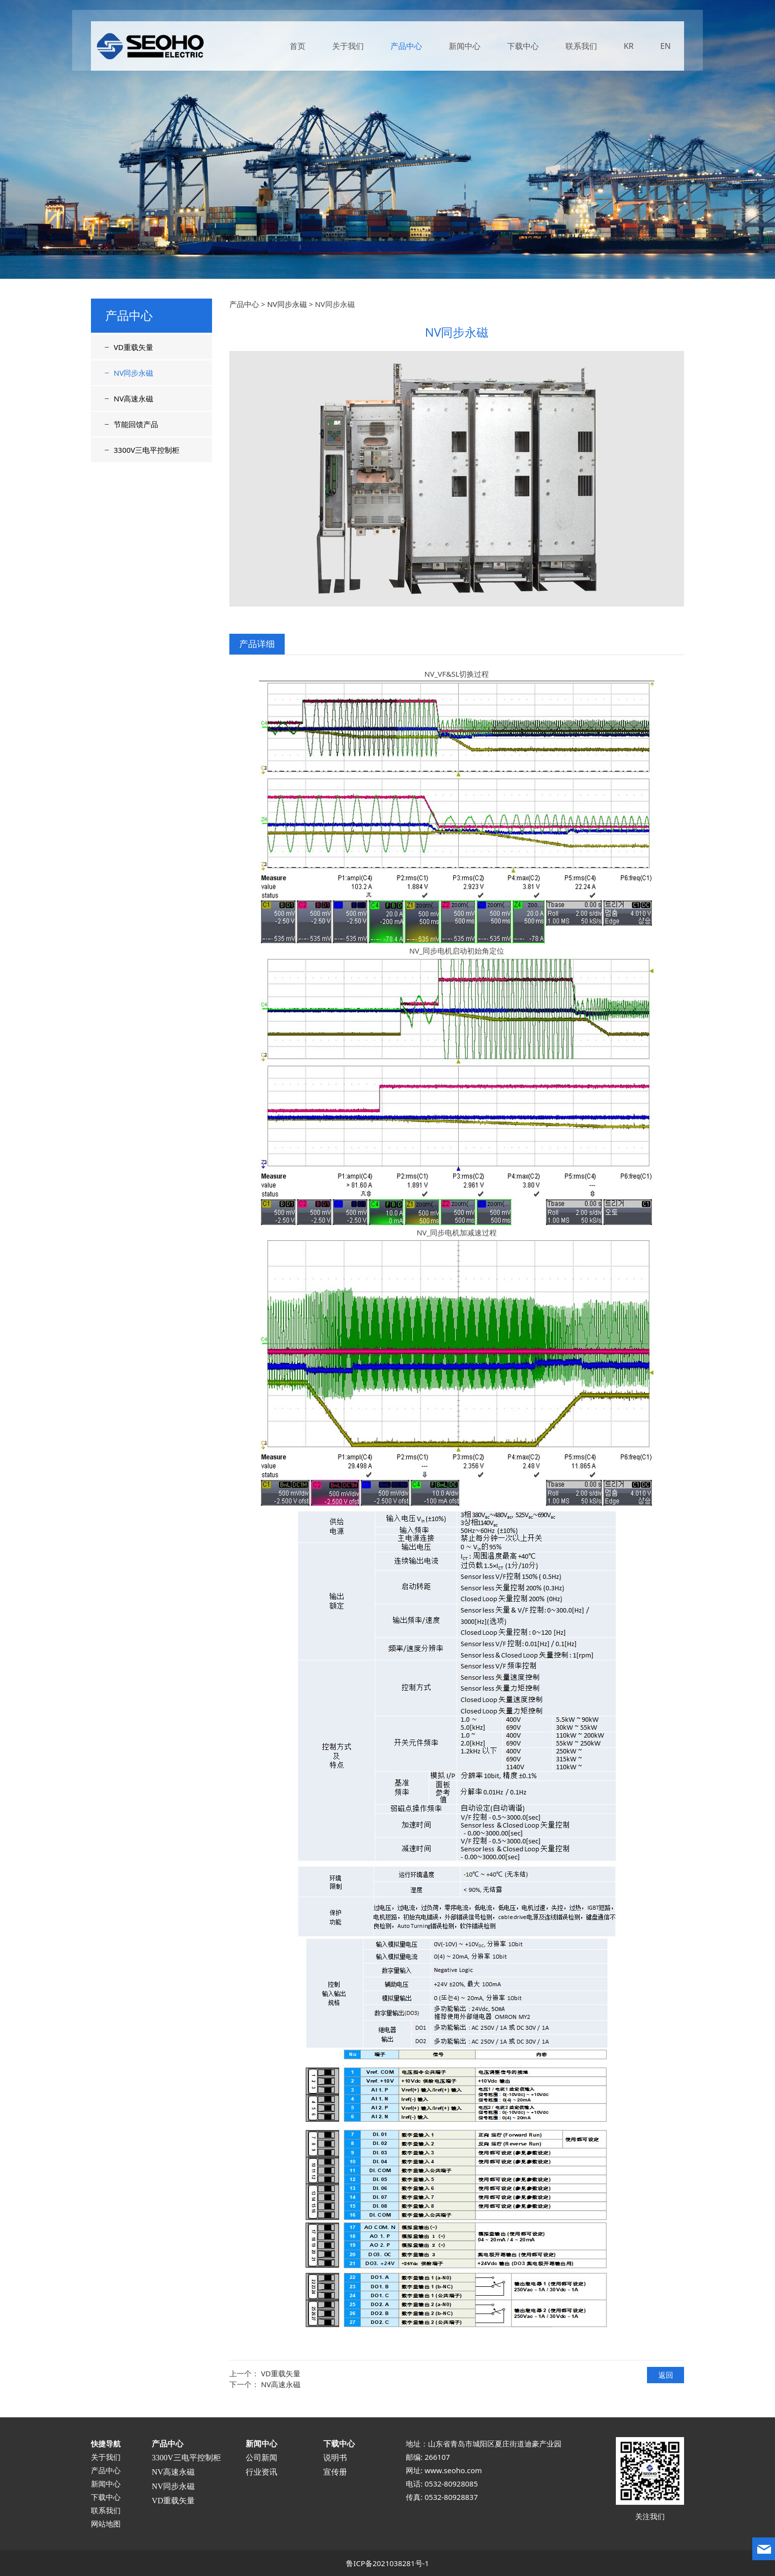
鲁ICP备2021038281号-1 (387, 2563)
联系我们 (581, 48)
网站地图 (106, 2524)
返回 (665, 2375)
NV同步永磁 (133, 373)
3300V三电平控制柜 (146, 450)
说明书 (335, 2457)
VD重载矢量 (133, 347)
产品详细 (257, 644)
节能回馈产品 (136, 424)
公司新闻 (261, 2457)
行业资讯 (261, 2472)
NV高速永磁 (133, 398)
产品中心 (406, 48)
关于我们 (348, 48)
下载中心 (523, 48)
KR (629, 48)
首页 (297, 48)
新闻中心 (464, 48)
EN (665, 48)
